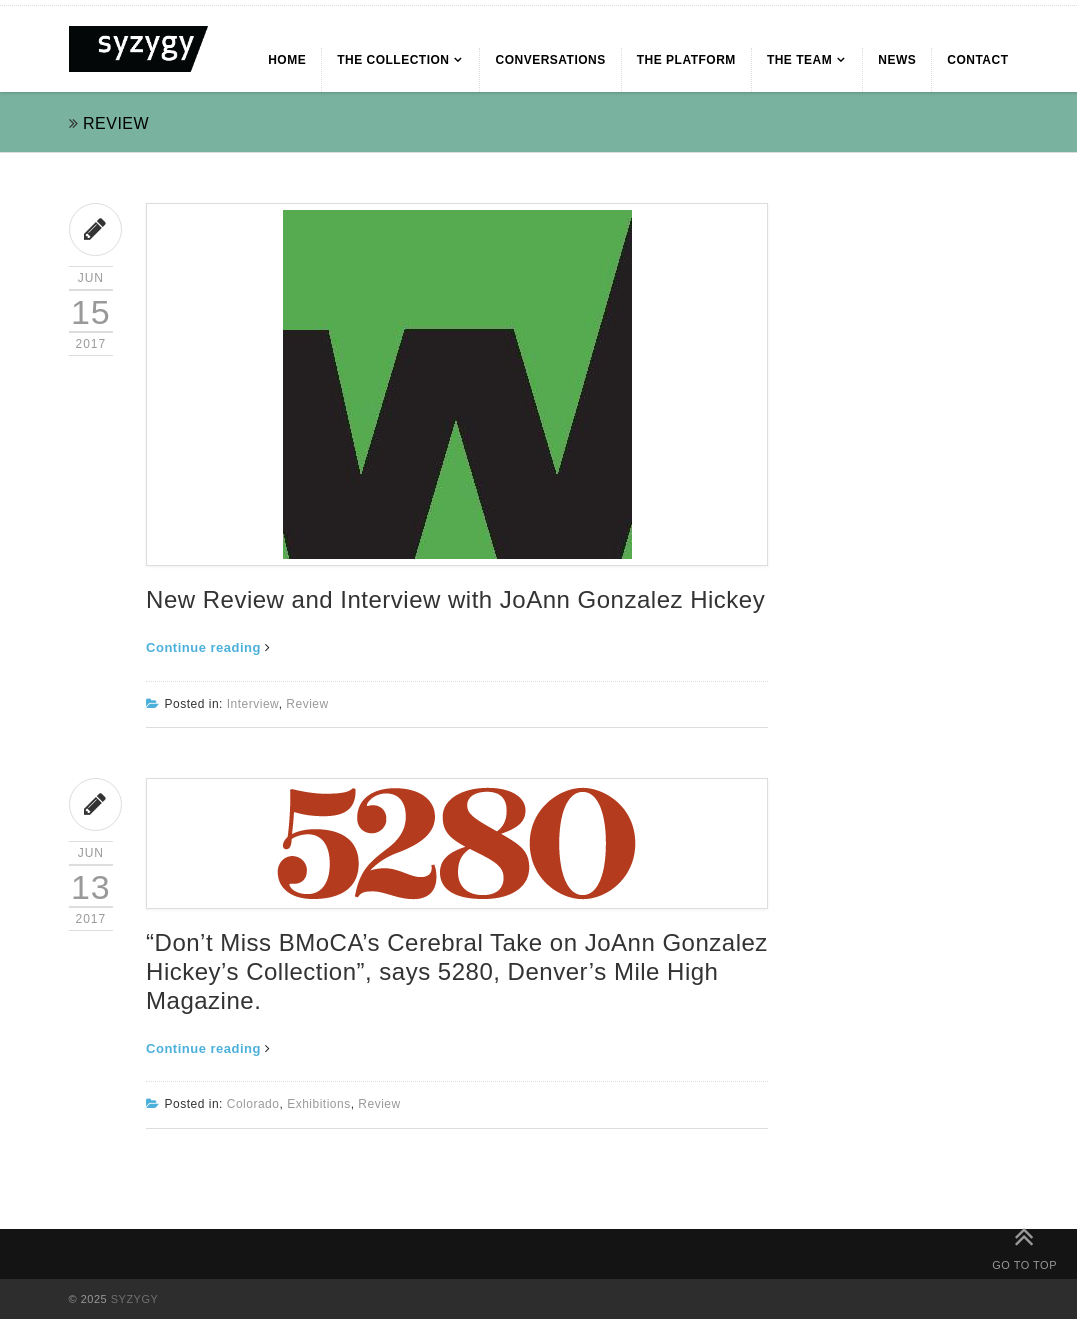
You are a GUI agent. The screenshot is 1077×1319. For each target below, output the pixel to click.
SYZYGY (135, 1299)
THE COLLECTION (393, 60)
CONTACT (977, 60)
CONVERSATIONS (550, 60)
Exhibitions (319, 1104)
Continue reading (208, 647)
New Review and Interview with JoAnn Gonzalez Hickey (455, 599)
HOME (287, 60)
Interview (253, 704)
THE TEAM (799, 60)
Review (307, 704)
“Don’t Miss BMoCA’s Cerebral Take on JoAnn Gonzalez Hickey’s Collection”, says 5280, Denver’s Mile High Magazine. (457, 971)
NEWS (897, 60)
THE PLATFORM (686, 60)
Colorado (253, 1104)
